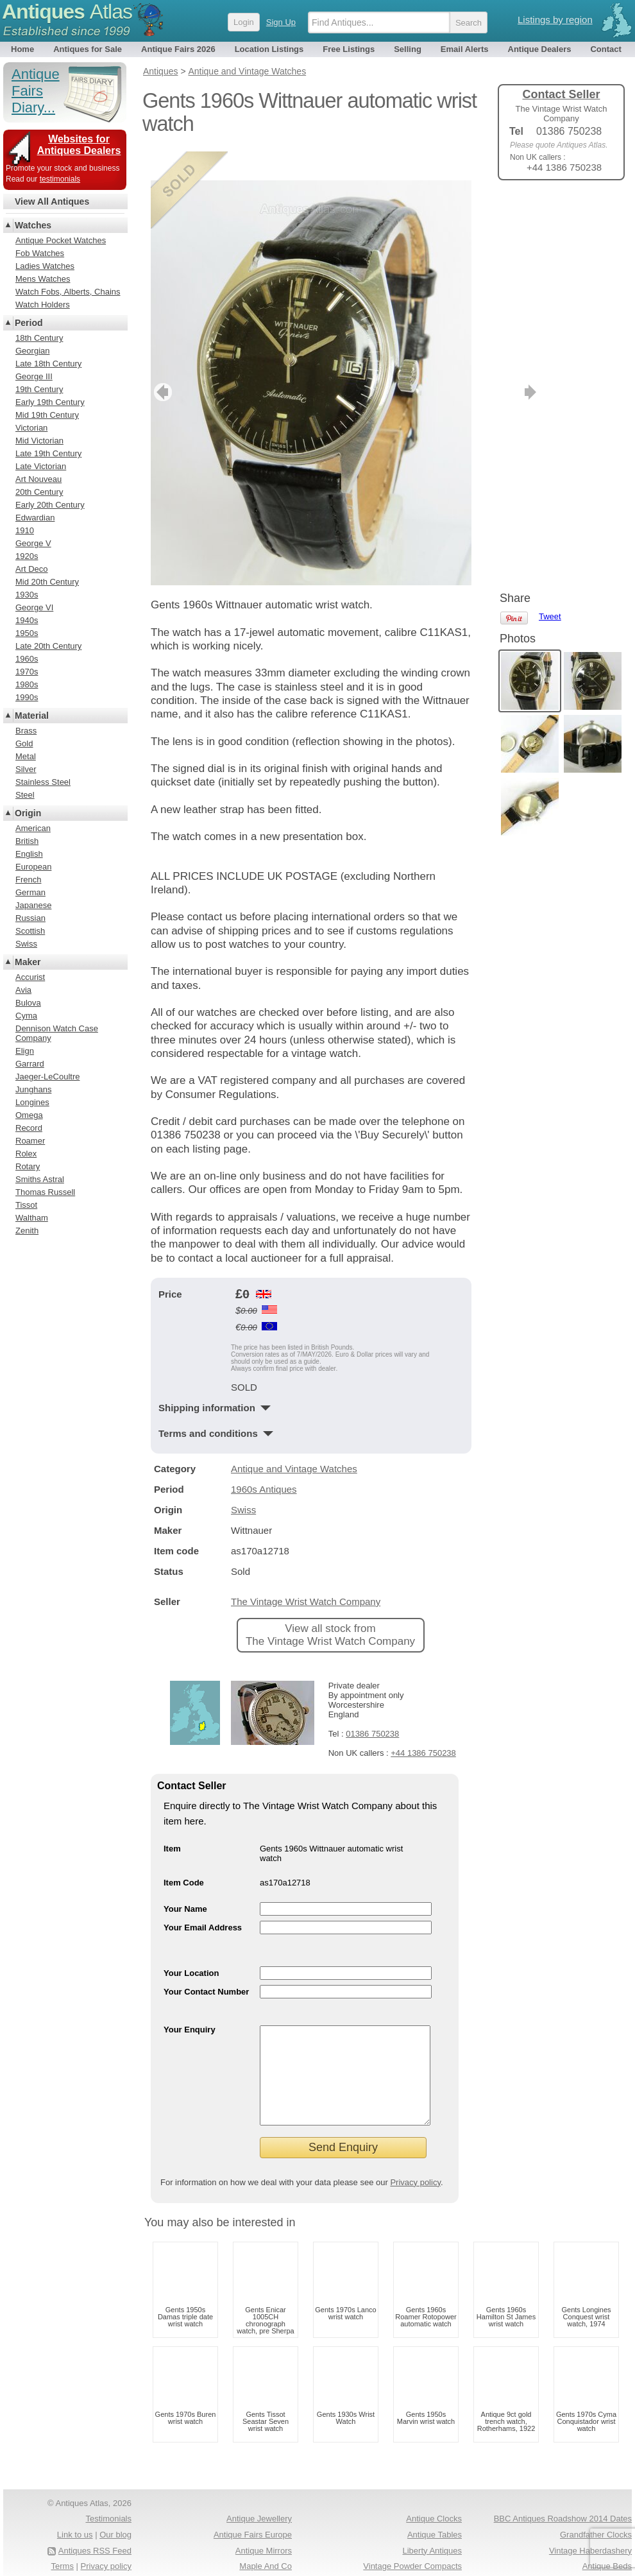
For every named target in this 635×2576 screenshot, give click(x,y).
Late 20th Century (48, 646)
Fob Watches (39, 253)
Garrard (29, 1064)
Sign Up (281, 22)
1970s (26, 671)
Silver (26, 769)
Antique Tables (434, 2525)
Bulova (28, 1003)
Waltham (31, 1218)
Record (28, 1128)
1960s (26, 659)
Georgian (32, 351)
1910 (24, 530)
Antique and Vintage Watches (294, 1439)
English (29, 854)
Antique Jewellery (259, 2509)
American (33, 828)
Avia (23, 990)
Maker (27, 962)
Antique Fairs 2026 (178, 49)
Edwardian (35, 517)
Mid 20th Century (47, 582)
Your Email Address (203, 1898)
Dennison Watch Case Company (56, 1033)
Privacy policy (415, 2172)
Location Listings (269, 49)
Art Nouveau (38, 479)
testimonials (60, 179)
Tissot (26, 1205)
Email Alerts (465, 49)
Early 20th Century (50, 505)
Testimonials (108, 2509)
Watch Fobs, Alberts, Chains (68, 291)
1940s (26, 620)
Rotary (27, 1166)
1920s (26, 556)
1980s (26, 684)
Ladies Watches (44, 266)
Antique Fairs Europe (253, 2525)
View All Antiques (52, 201)
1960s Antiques (264, 1460)
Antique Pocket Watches (60, 240)
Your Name (185, 1880)
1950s (26, 633)
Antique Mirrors (263, 2541)
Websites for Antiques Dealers (79, 144)
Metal (25, 756)
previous (161, 363)
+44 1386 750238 (423, 1724)
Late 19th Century (48, 453)
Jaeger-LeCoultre (47, 1076)
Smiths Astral (39, 1179)
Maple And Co (265, 2556)
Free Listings (349, 49)
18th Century (39, 338)
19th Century (39, 389)
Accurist (30, 977)
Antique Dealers (540, 49)
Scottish (30, 931)
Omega (29, 1115)
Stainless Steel (43, 782)
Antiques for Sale (87, 49)
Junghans (33, 1089)
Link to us (75, 2525)
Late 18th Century (48, 363)
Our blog (115, 2525)
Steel (25, 795)
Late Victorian (40, 466)
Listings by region (555, 19)
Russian (30, 918)
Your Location (191, 1944)
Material (32, 715)
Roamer (30, 1141)
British (26, 841)
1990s (26, 697)
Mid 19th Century (47, 415)
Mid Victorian (39, 440)
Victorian (31, 428)
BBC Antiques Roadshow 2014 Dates (563, 2509)
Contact (605, 49)
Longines (32, 1102)
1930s (26, 594)
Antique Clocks (434, 2509)
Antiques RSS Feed (94, 2541)
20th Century (39, 492)
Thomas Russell (45, 1192)
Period (29, 323)
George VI (34, 607)
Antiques (67, 11)
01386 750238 (372, 1705)
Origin (28, 813)
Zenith (26, 1230)
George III (34, 376)
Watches (33, 225)
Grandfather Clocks (596, 2525)
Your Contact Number (206, 1963)
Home (22, 49)
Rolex (26, 1153)
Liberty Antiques (432, 2541)
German (30, 892)
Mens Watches (43, 279)
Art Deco (31, 569)
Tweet (550, 211)
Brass (26, 730)
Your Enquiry (190, 2000)
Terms (62, 2556)
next (460, 363)
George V (33, 543)
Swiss (243, 1480)
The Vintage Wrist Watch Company (305, 1572)
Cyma (26, 1015)
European (33, 867)
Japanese (33, 905)
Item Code (184, 1854)
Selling (407, 49)
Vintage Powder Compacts (412, 2556)
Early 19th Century (50, 402)
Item (172, 1820)
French (28, 879)
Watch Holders (42, 304)
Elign (24, 1051)
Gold (24, 743)
